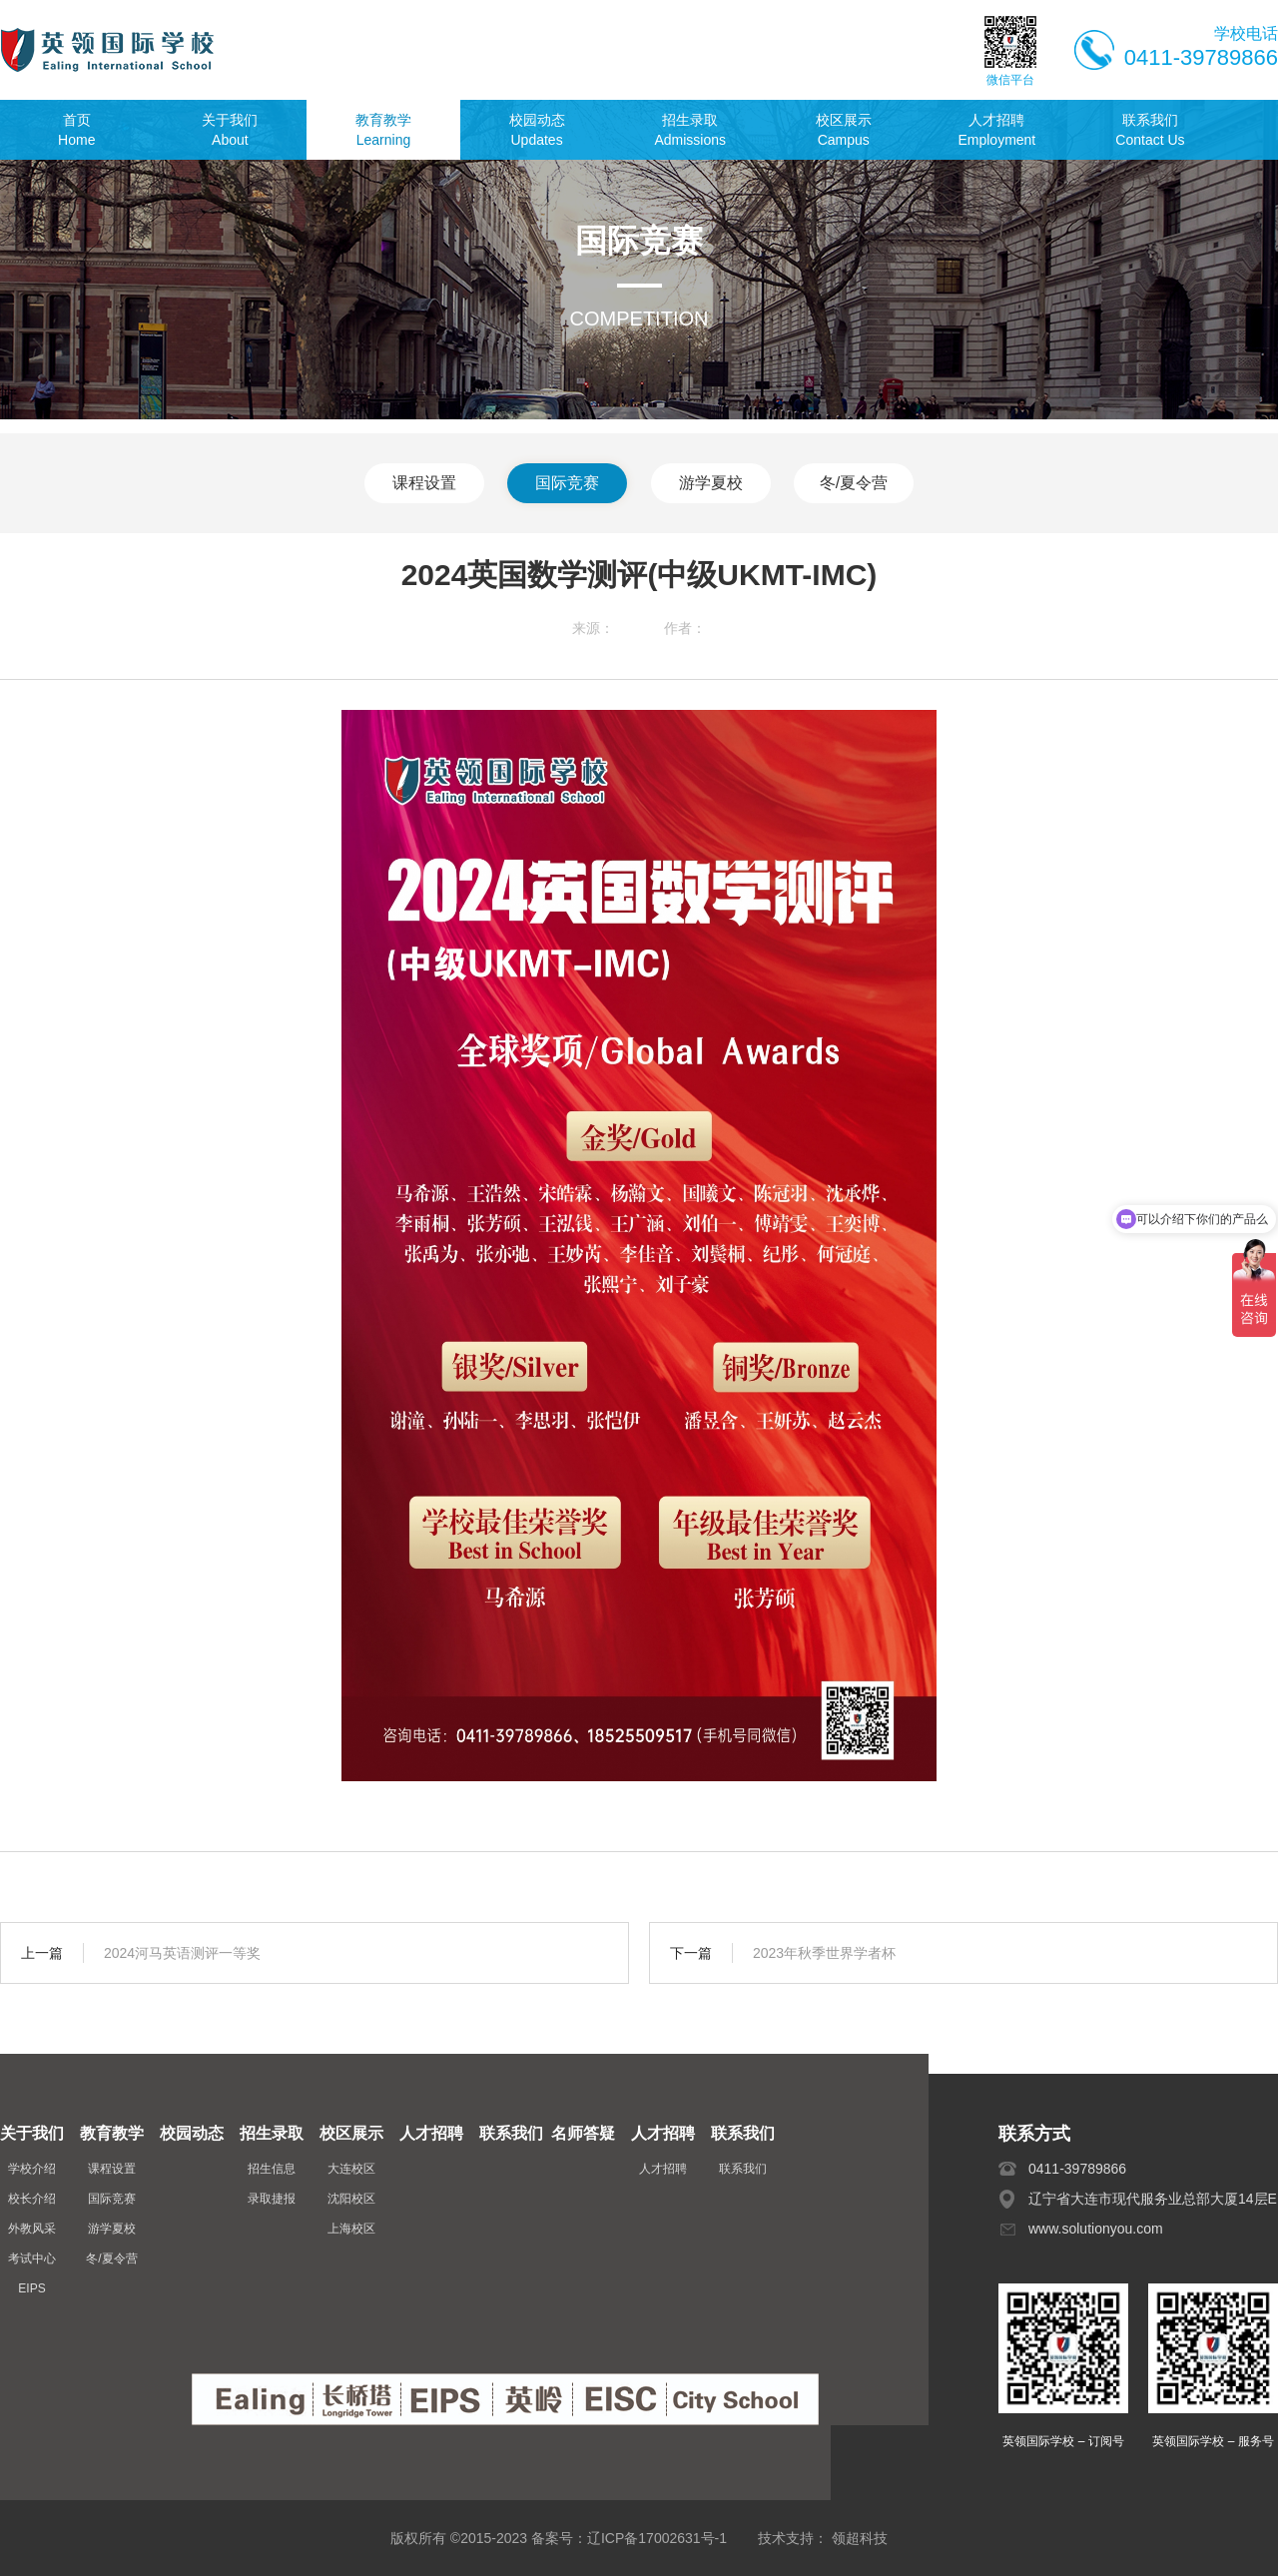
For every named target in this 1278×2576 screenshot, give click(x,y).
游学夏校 (711, 482)
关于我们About (230, 130)
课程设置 (424, 482)
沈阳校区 (351, 2199)
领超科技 (860, 2538)
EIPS (31, 2288)
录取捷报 (272, 2199)
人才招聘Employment (996, 130)
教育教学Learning (383, 130)
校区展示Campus (844, 130)
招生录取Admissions (690, 130)
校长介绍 (32, 2199)
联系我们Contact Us (1149, 130)
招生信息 (272, 2169)
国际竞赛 (567, 482)
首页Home (76, 130)
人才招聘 (663, 2169)
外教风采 (32, 2229)
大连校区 (351, 2169)
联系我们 (743, 2169)
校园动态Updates (537, 130)
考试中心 (32, 2258)
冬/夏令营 (854, 482)
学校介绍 (32, 2169)
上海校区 (351, 2229)
